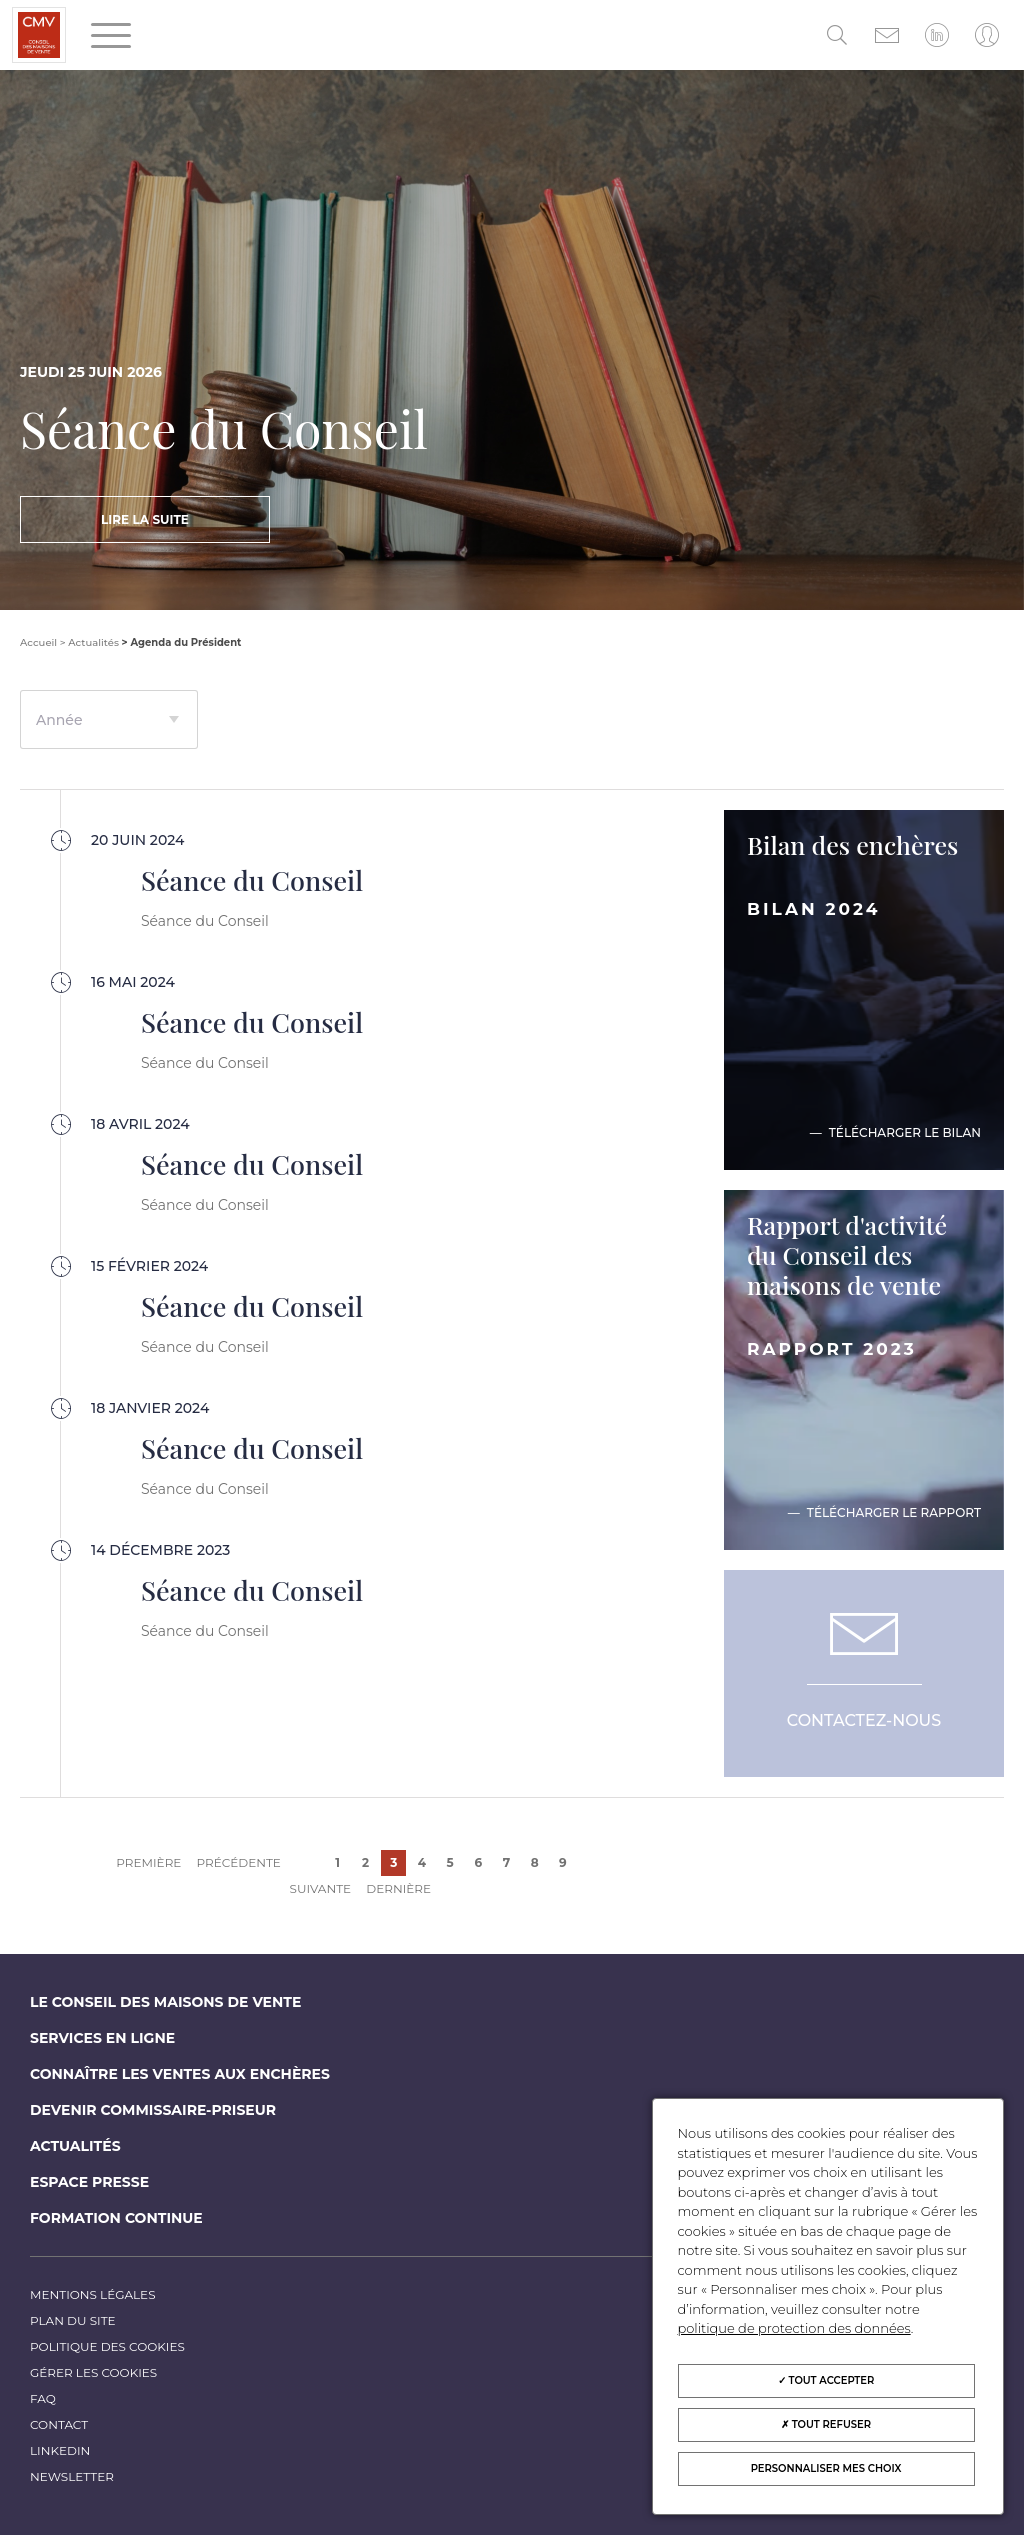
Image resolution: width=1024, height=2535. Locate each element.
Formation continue (116, 2218)
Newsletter (72, 2476)
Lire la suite (145, 519)
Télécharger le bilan (905, 1133)
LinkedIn (60, 2450)
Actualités (93, 642)
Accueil (38, 642)
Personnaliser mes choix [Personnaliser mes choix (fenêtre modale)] (826, 2468)
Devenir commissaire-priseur (153, 2110)
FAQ (43, 2398)
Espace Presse (89, 2182)
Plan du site (73, 2320)
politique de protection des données (794, 2328)
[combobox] (109, 719)
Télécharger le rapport (894, 1513)
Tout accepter (826, 2380)
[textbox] (109, 728)
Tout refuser (826, 2424)
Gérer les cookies (93, 2372)
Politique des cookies (107, 2346)
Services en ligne (102, 2038)
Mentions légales (93, 2294)
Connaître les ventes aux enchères (180, 2074)
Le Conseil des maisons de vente (165, 2002)
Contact (59, 2424)
